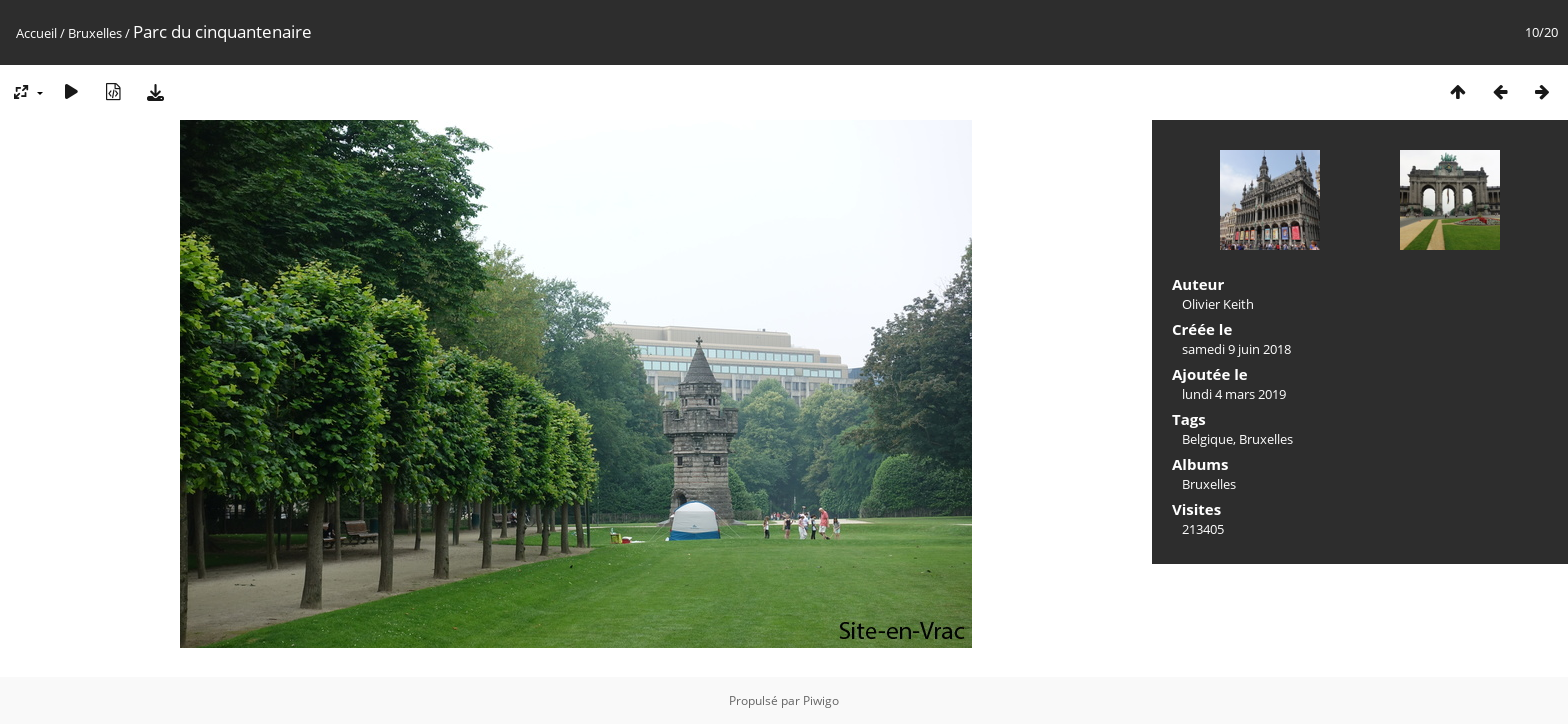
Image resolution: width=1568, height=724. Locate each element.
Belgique (1207, 439)
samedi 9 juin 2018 (1236, 349)
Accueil (36, 33)
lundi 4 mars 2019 (1234, 394)
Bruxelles (95, 33)
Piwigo (821, 700)
